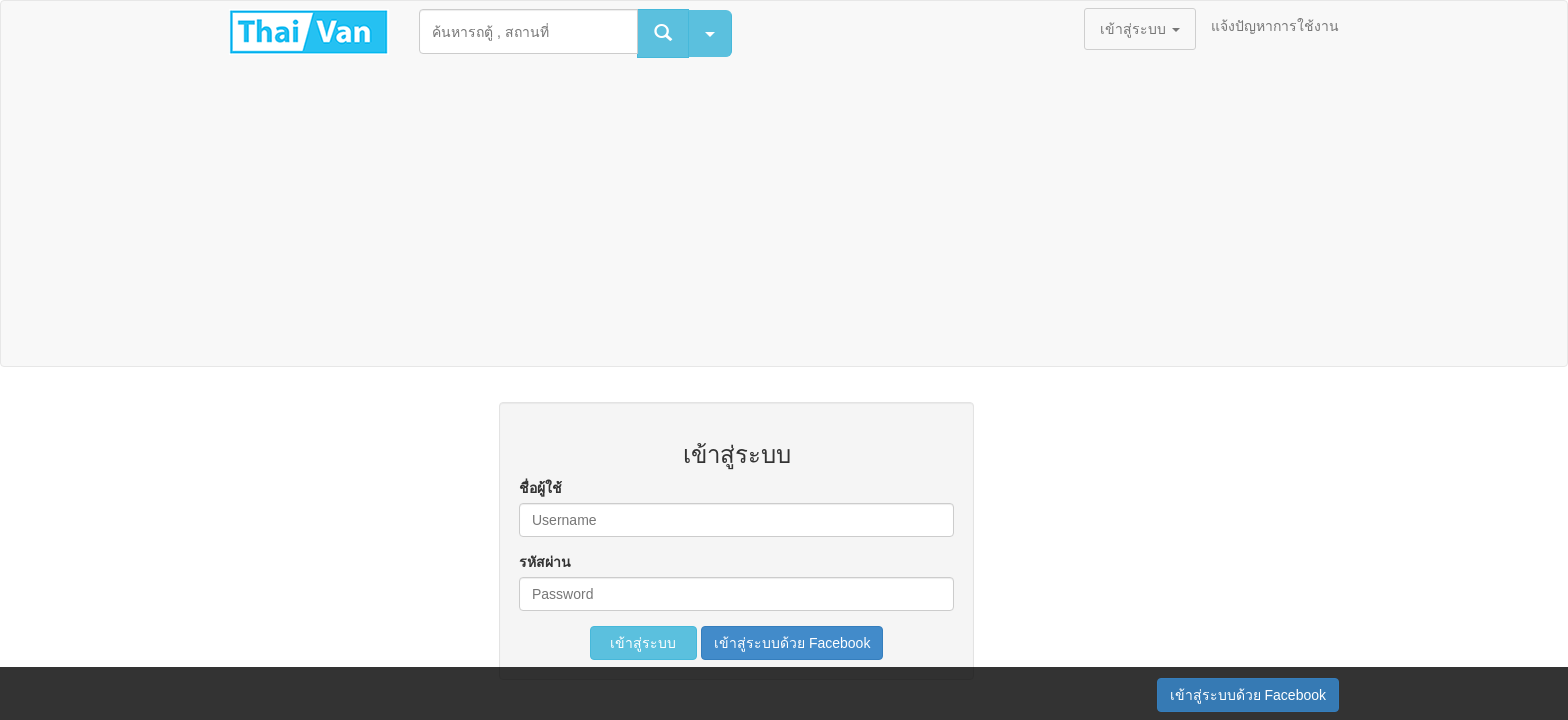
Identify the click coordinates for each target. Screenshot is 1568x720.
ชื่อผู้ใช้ (540, 488)
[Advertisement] (784, 216)
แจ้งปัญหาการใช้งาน (1275, 26)
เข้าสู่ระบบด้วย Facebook (792, 643)
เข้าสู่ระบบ (644, 643)
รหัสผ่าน (545, 562)
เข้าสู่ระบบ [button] (1140, 29)
